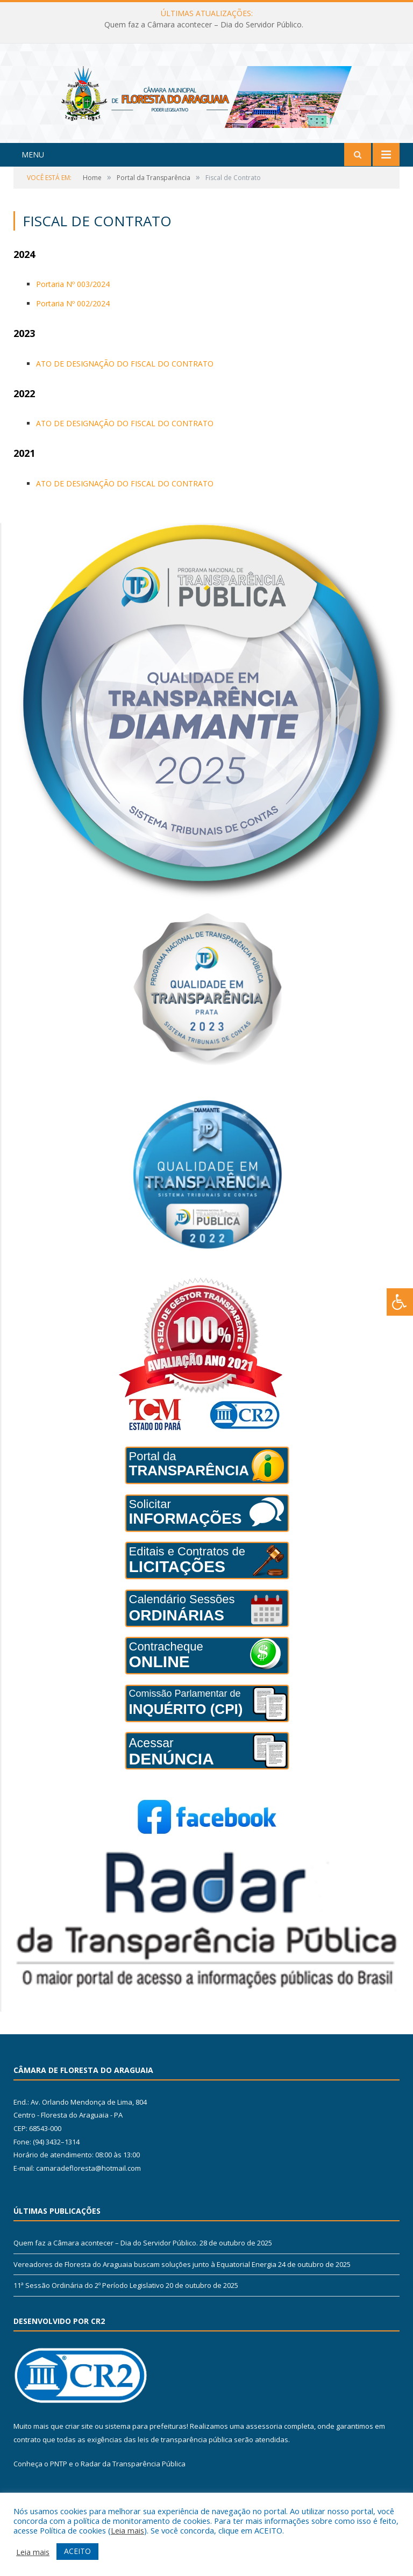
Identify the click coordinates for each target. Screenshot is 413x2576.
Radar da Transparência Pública (133, 2484)
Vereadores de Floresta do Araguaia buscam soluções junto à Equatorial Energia (144, 2284)
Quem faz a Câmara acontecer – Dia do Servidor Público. (203, 25)
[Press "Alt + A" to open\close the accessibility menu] (400, 1302)
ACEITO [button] (77, 2551)
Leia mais (127, 2530)
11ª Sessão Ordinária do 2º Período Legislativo (88, 2305)
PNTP (58, 2484)
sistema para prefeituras (146, 2446)
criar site (79, 2446)
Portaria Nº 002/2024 (73, 324)
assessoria (264, 2446)
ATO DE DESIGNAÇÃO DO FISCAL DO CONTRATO (124, 384)
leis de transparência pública (185, 2460)
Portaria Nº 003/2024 (73, 304)
